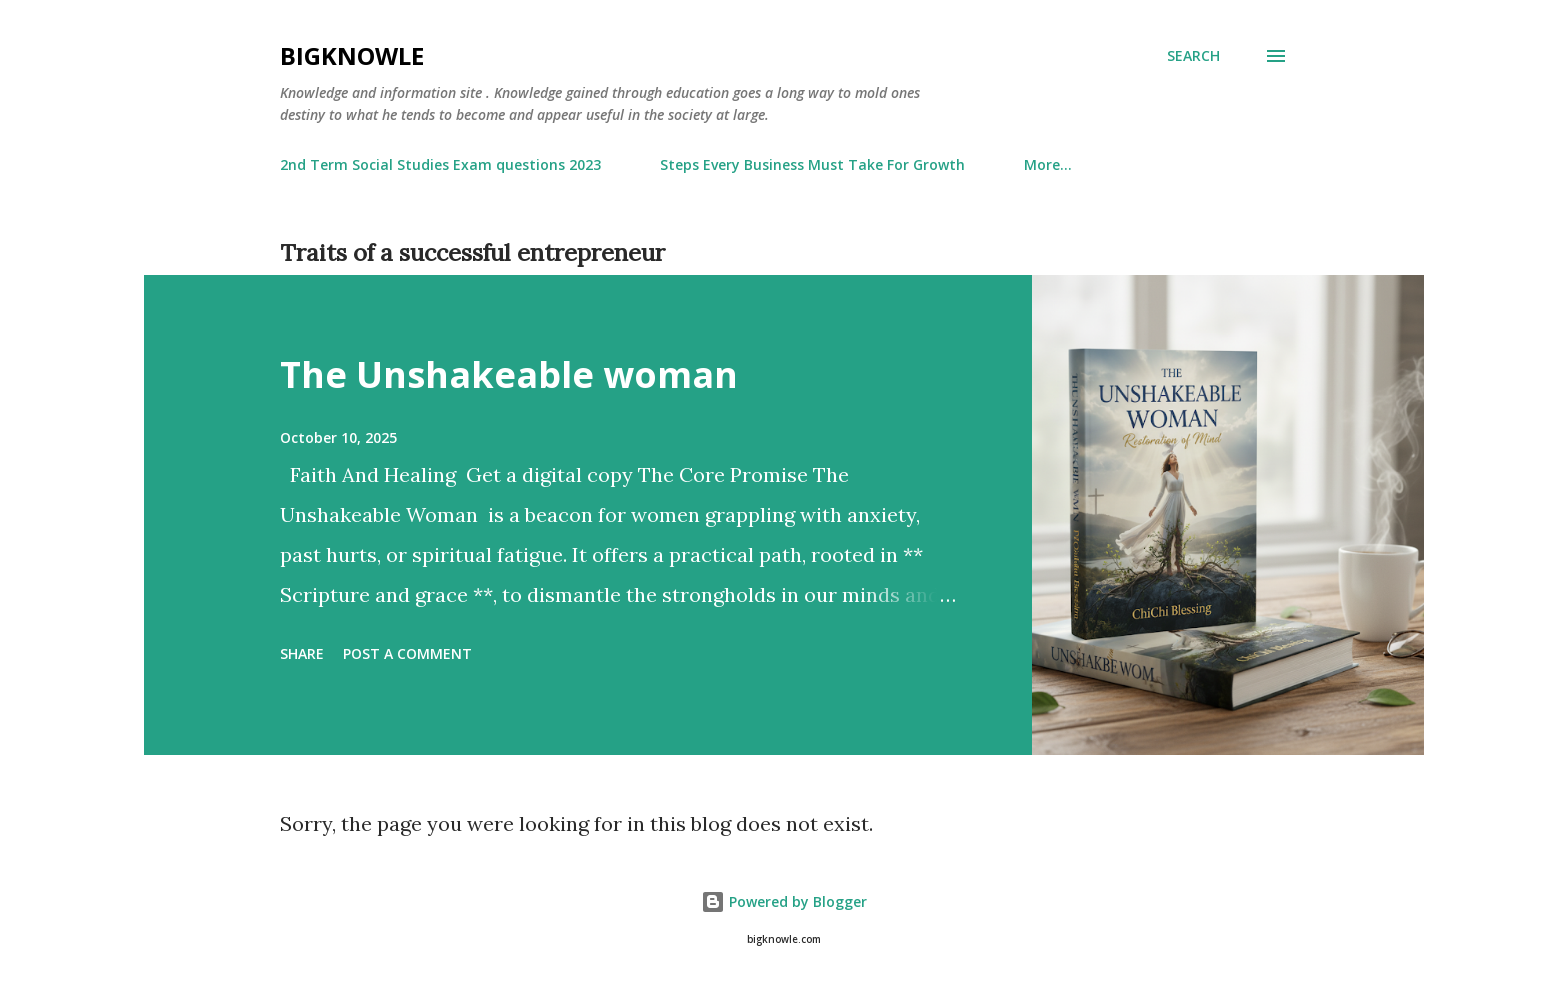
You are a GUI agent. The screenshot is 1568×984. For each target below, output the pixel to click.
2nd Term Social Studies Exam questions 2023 (440, 164)
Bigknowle (352, 55)
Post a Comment (407, 653)
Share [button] (302, 653)
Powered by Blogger (784, 901)
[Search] (1193, 56)
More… (1048, 164)
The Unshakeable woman (509, 374)
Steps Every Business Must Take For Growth (812, 164)
